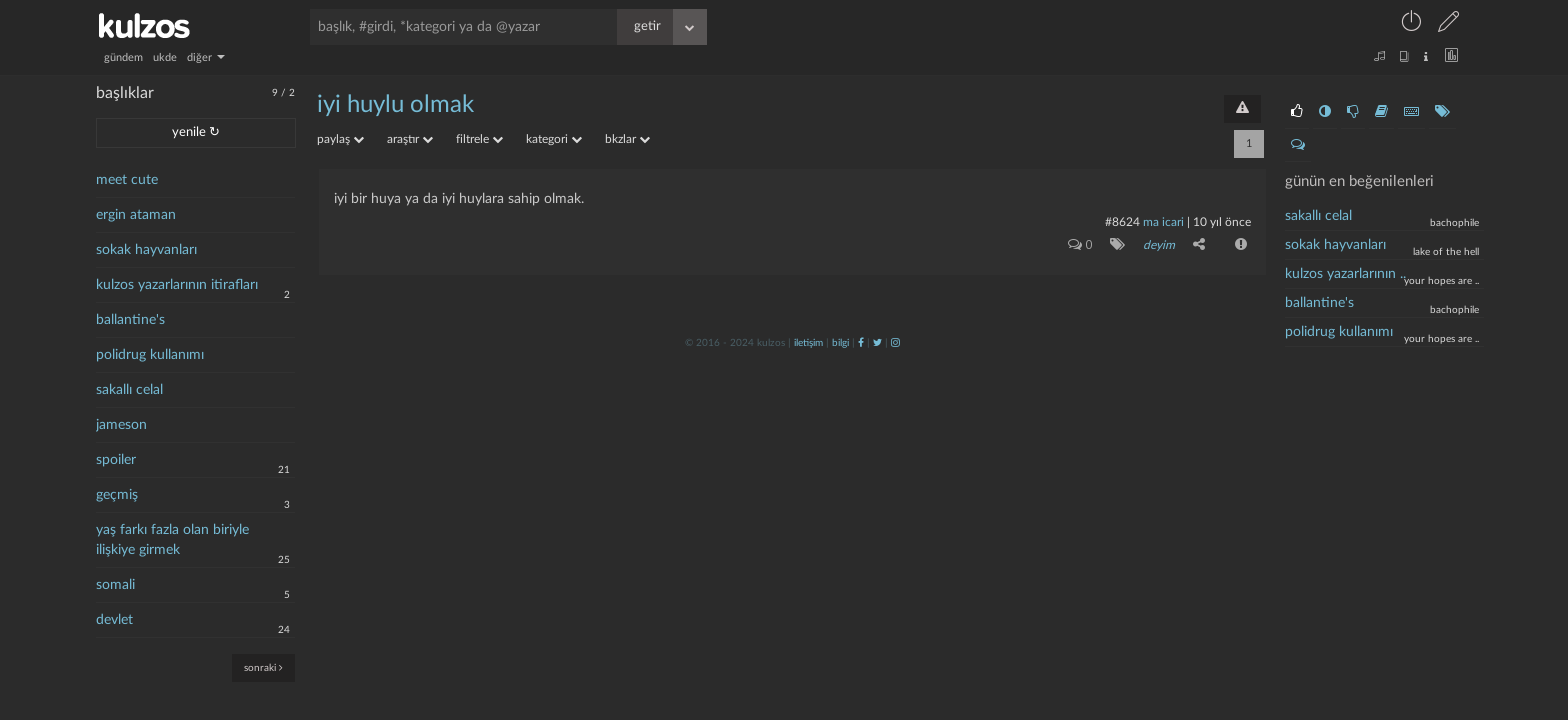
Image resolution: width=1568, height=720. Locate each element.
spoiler (116, 460)
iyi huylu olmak (395, 105)
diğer (206, 57)
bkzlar (627, 139)
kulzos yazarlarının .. (1345, 274)
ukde (165, 57)
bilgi (840, 343)
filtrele (479, 139)
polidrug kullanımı (150, 355)
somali (115, 585)
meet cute (127, 180)
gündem (123, 57)
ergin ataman (136, 215)
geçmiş (117, 495)
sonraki (263, 667)
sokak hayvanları (146, 250)
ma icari (1163, 222)
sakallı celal (129, 390)
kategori (554, 139)
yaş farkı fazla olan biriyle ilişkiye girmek (172, 540)
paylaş (340, 139)
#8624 (1122, 222)
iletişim (808, 343)
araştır (410, 139)
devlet (114, 620)
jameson (121, 425)
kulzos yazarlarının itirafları (177, 285)
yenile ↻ (196, 132)
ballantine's (130, 320)
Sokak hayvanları (1335, 245)
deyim (1159, 245)
